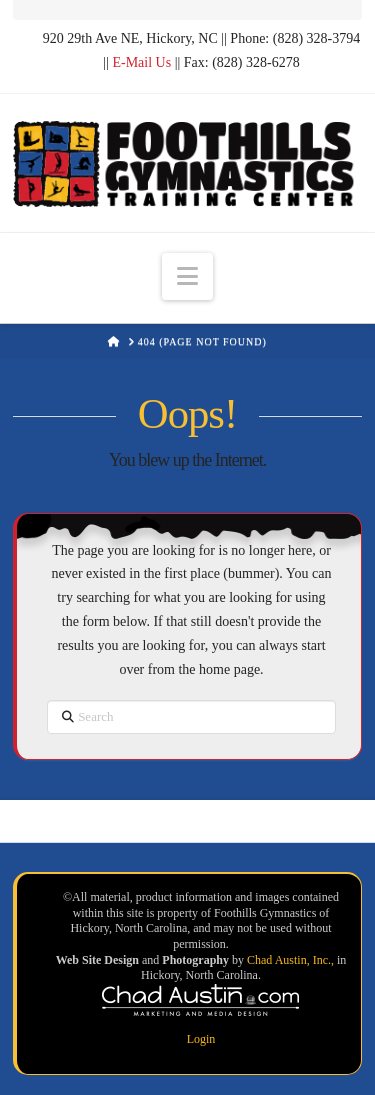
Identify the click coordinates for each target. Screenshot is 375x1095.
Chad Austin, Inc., (292, 960)
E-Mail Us (141, 62)
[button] (187, 276)
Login (201, 1039)
